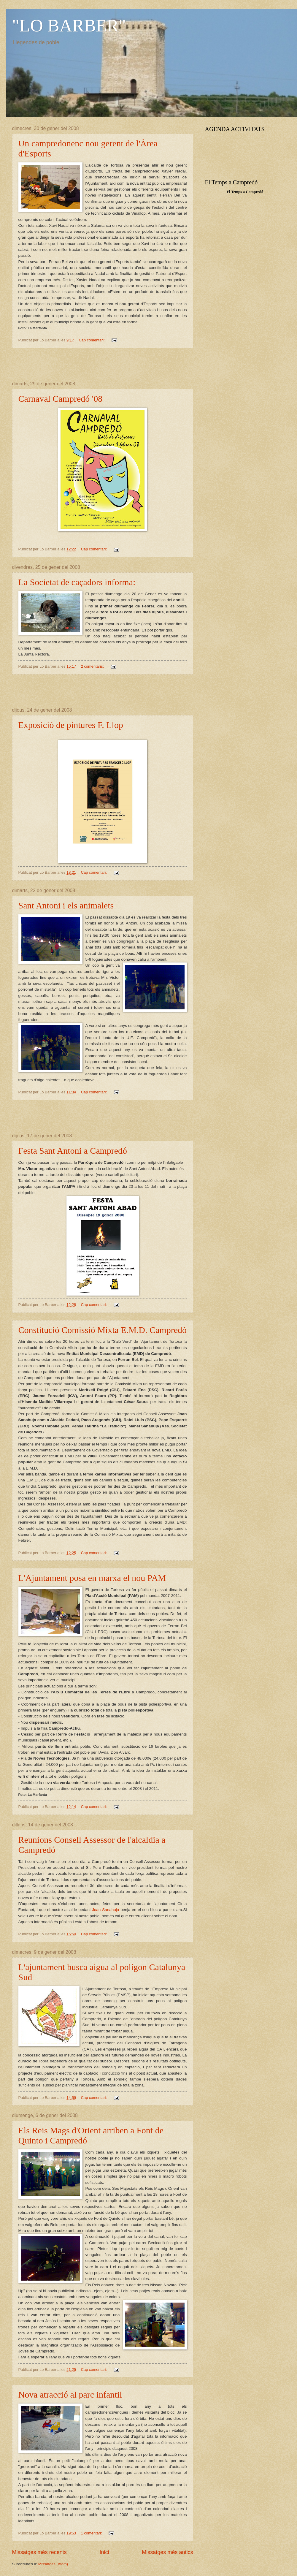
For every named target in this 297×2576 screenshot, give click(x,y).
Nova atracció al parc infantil (70, 2394)
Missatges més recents (39, 2552)
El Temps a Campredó (245, 191)
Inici (104, 2552)
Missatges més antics (167, 2552)
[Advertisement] (102, 365)
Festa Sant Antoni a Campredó (72, 1150)
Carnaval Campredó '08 (60, 398)
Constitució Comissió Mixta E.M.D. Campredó (102, 1330)
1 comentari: (92, 2533)
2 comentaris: (93, 666)
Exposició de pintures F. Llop (70, 725)
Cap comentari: (92, 340)
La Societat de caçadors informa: (77, 582)
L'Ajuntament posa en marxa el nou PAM (92, 1578)
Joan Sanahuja (105, 1909)
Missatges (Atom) (53, 2564)
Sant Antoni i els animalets (66, 905)
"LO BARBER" (69, 25)
